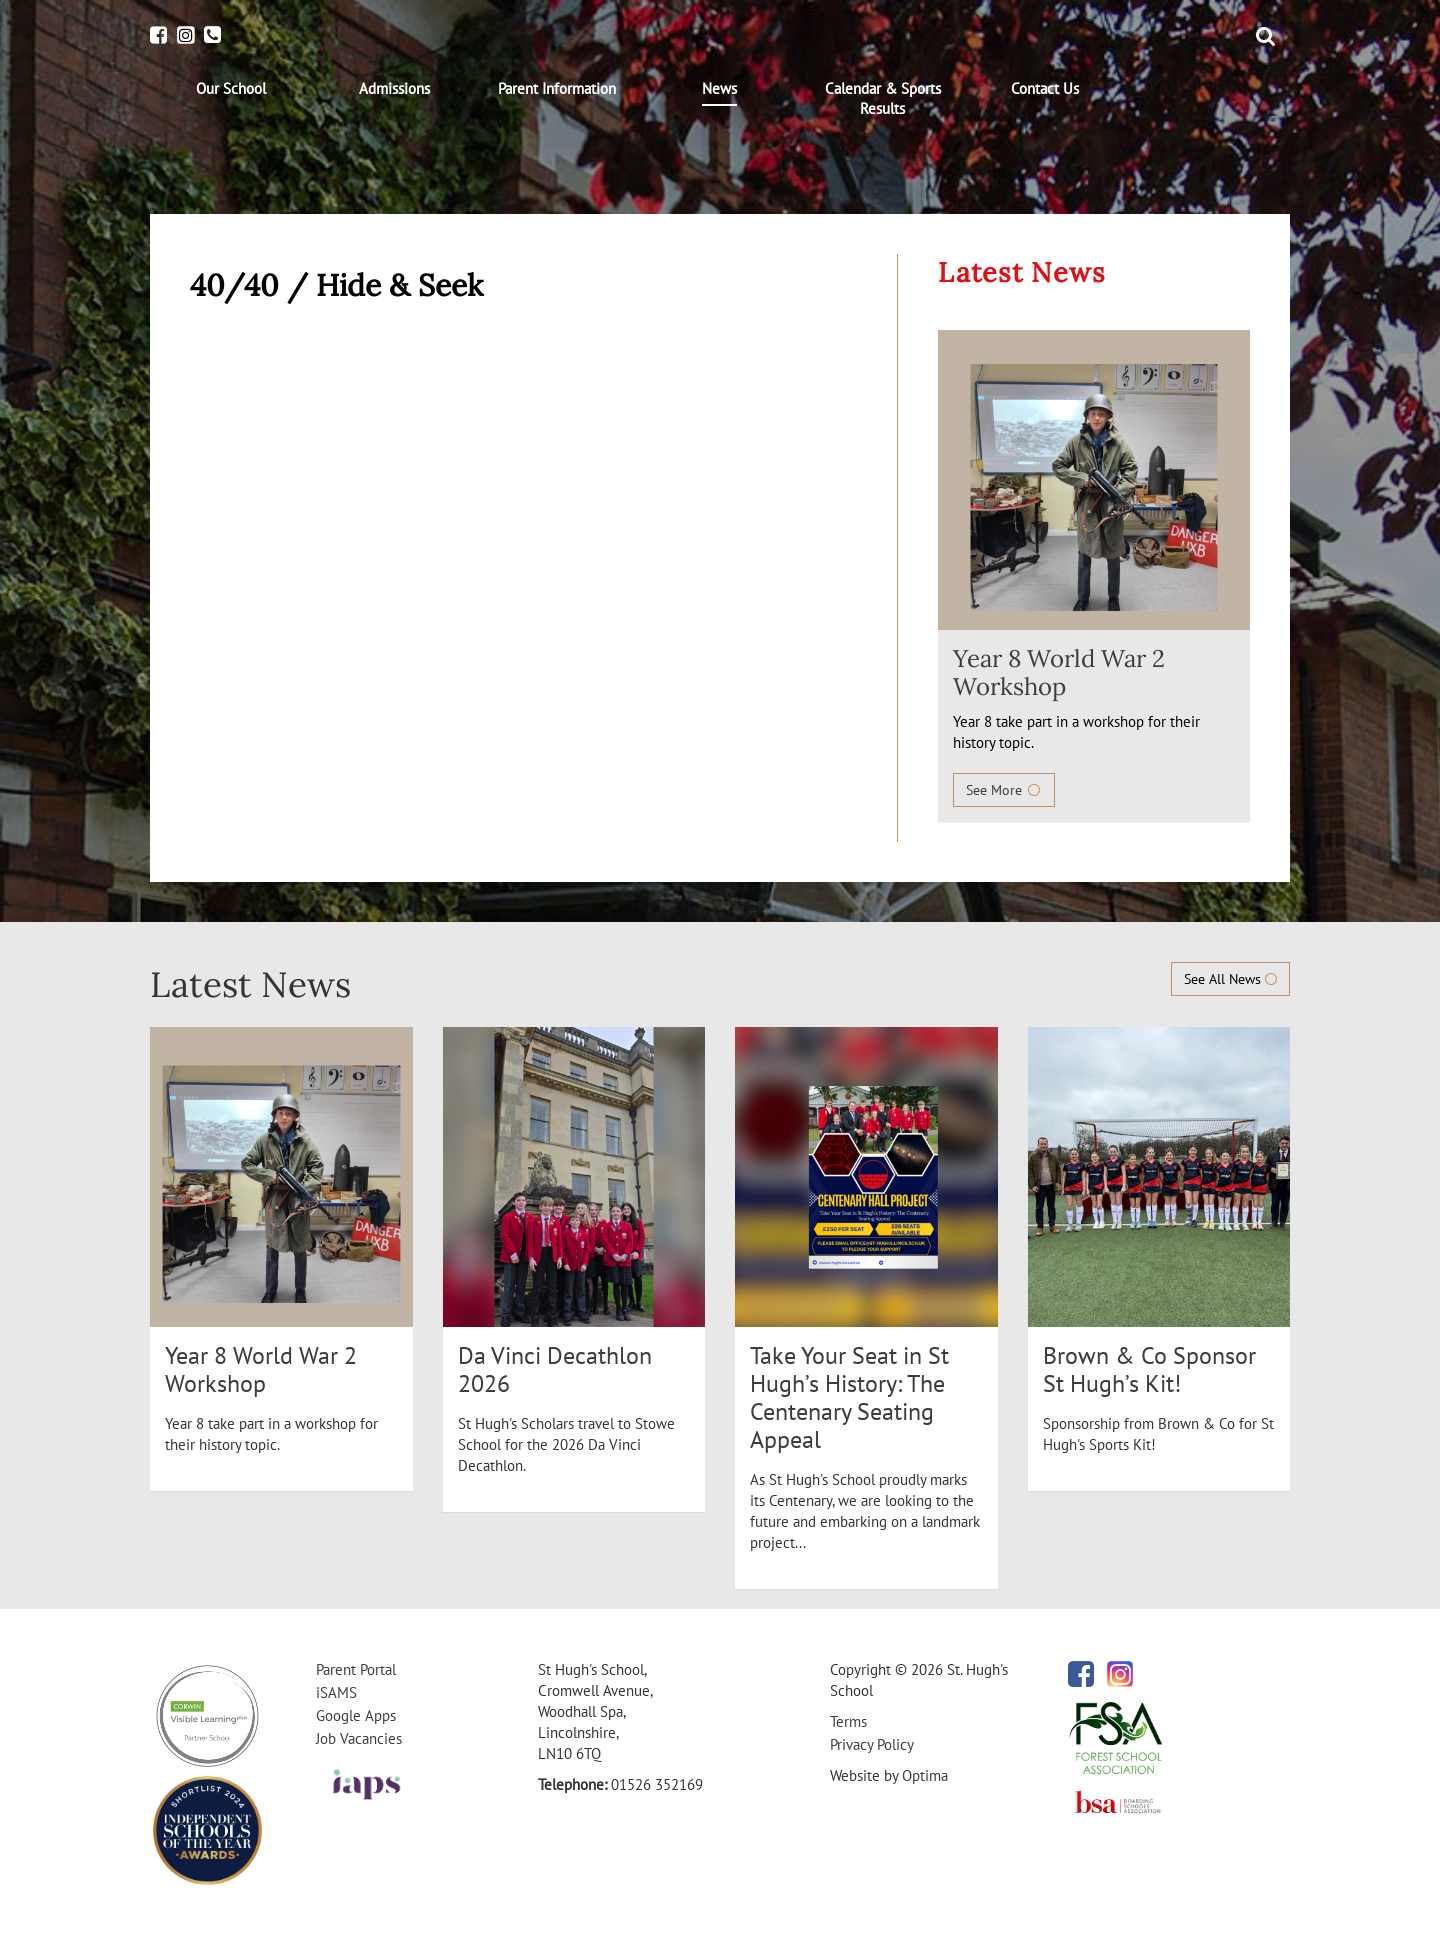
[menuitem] (231, 89)
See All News (1230, 979)
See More (1004, 790)
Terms (848, 1721)
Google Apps (356, 1715)
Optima (925, 1775)
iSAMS (336, 1692)
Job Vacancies (359, 1738)
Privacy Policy (872, 1744)
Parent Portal (356, 1669)
